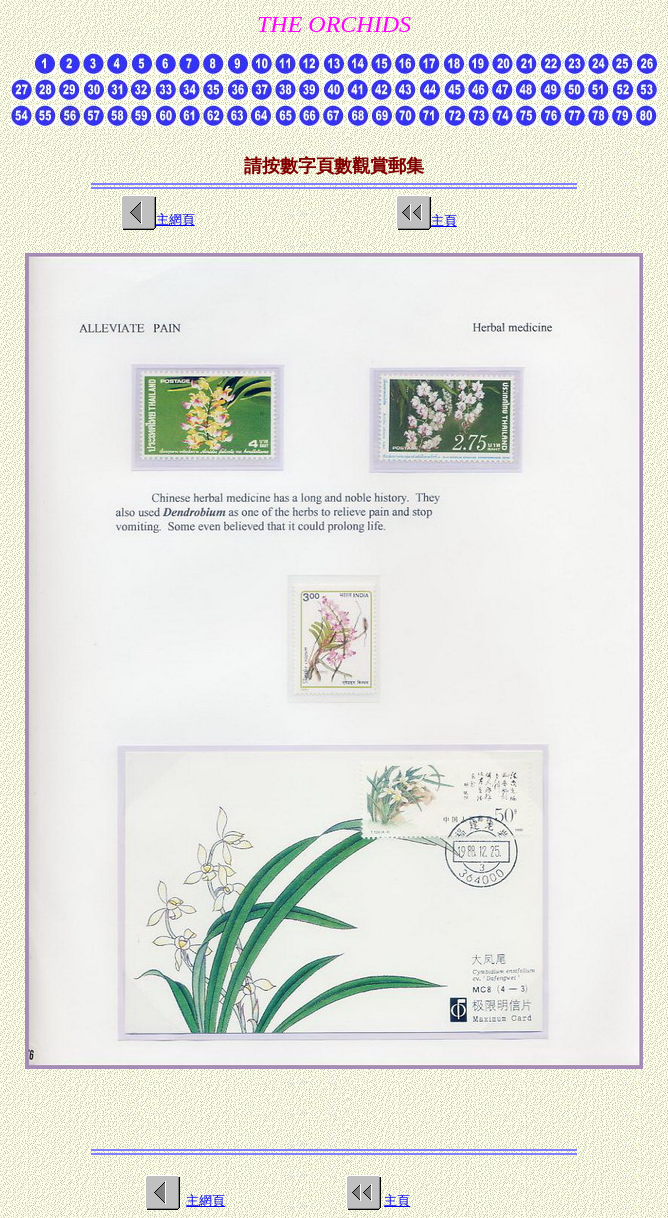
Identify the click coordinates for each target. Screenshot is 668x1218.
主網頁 (205, 1200)
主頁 (444, 220)
